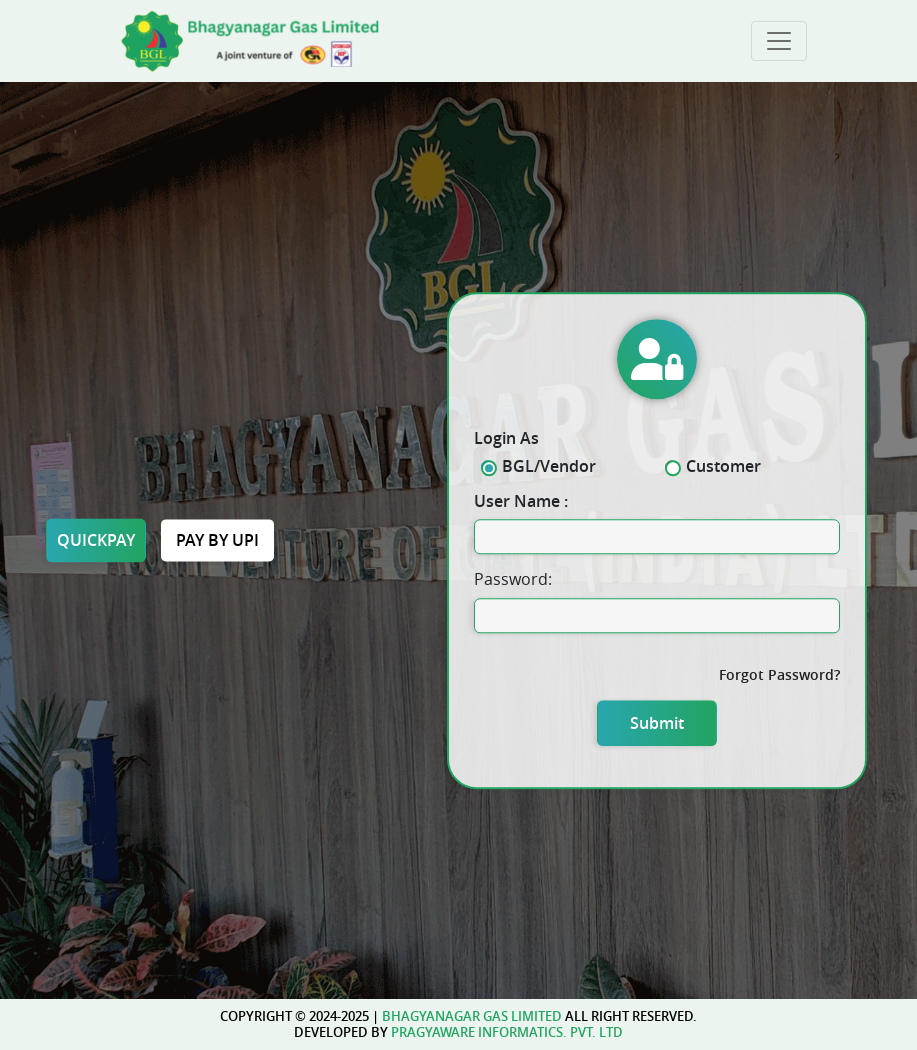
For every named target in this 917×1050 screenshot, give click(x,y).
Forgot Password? (779, 674)
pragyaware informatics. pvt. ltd (507, 1032)
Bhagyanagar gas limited (472, 1016)
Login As (506, 438)
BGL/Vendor (545, 466)
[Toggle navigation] (779, 41)
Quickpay (96, 540)
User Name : (521, 501)
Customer (719, 466)
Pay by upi (217, 540)
